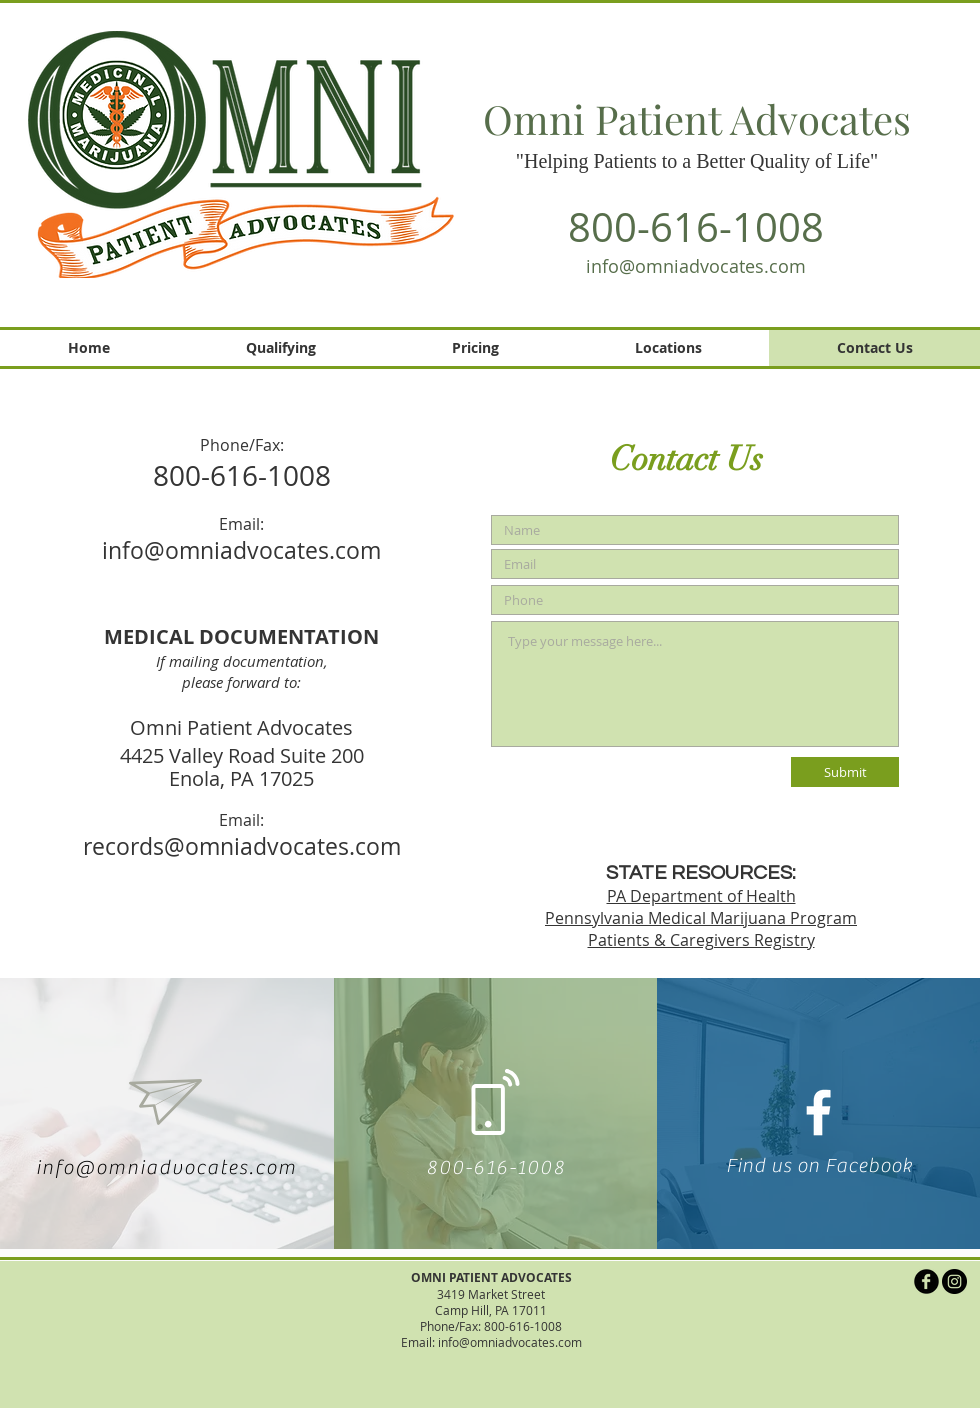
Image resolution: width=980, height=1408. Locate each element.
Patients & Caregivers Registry (701, 940)
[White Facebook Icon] (818, 1112)
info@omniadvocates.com (696, 266)
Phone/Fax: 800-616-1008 (491, 1326)
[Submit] (845, 772)
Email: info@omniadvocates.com (491, 1342)
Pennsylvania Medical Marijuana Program (701, 918)
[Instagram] (954, 1281)
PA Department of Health (701, 896)
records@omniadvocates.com (242, 846)
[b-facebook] (926, 1281)
